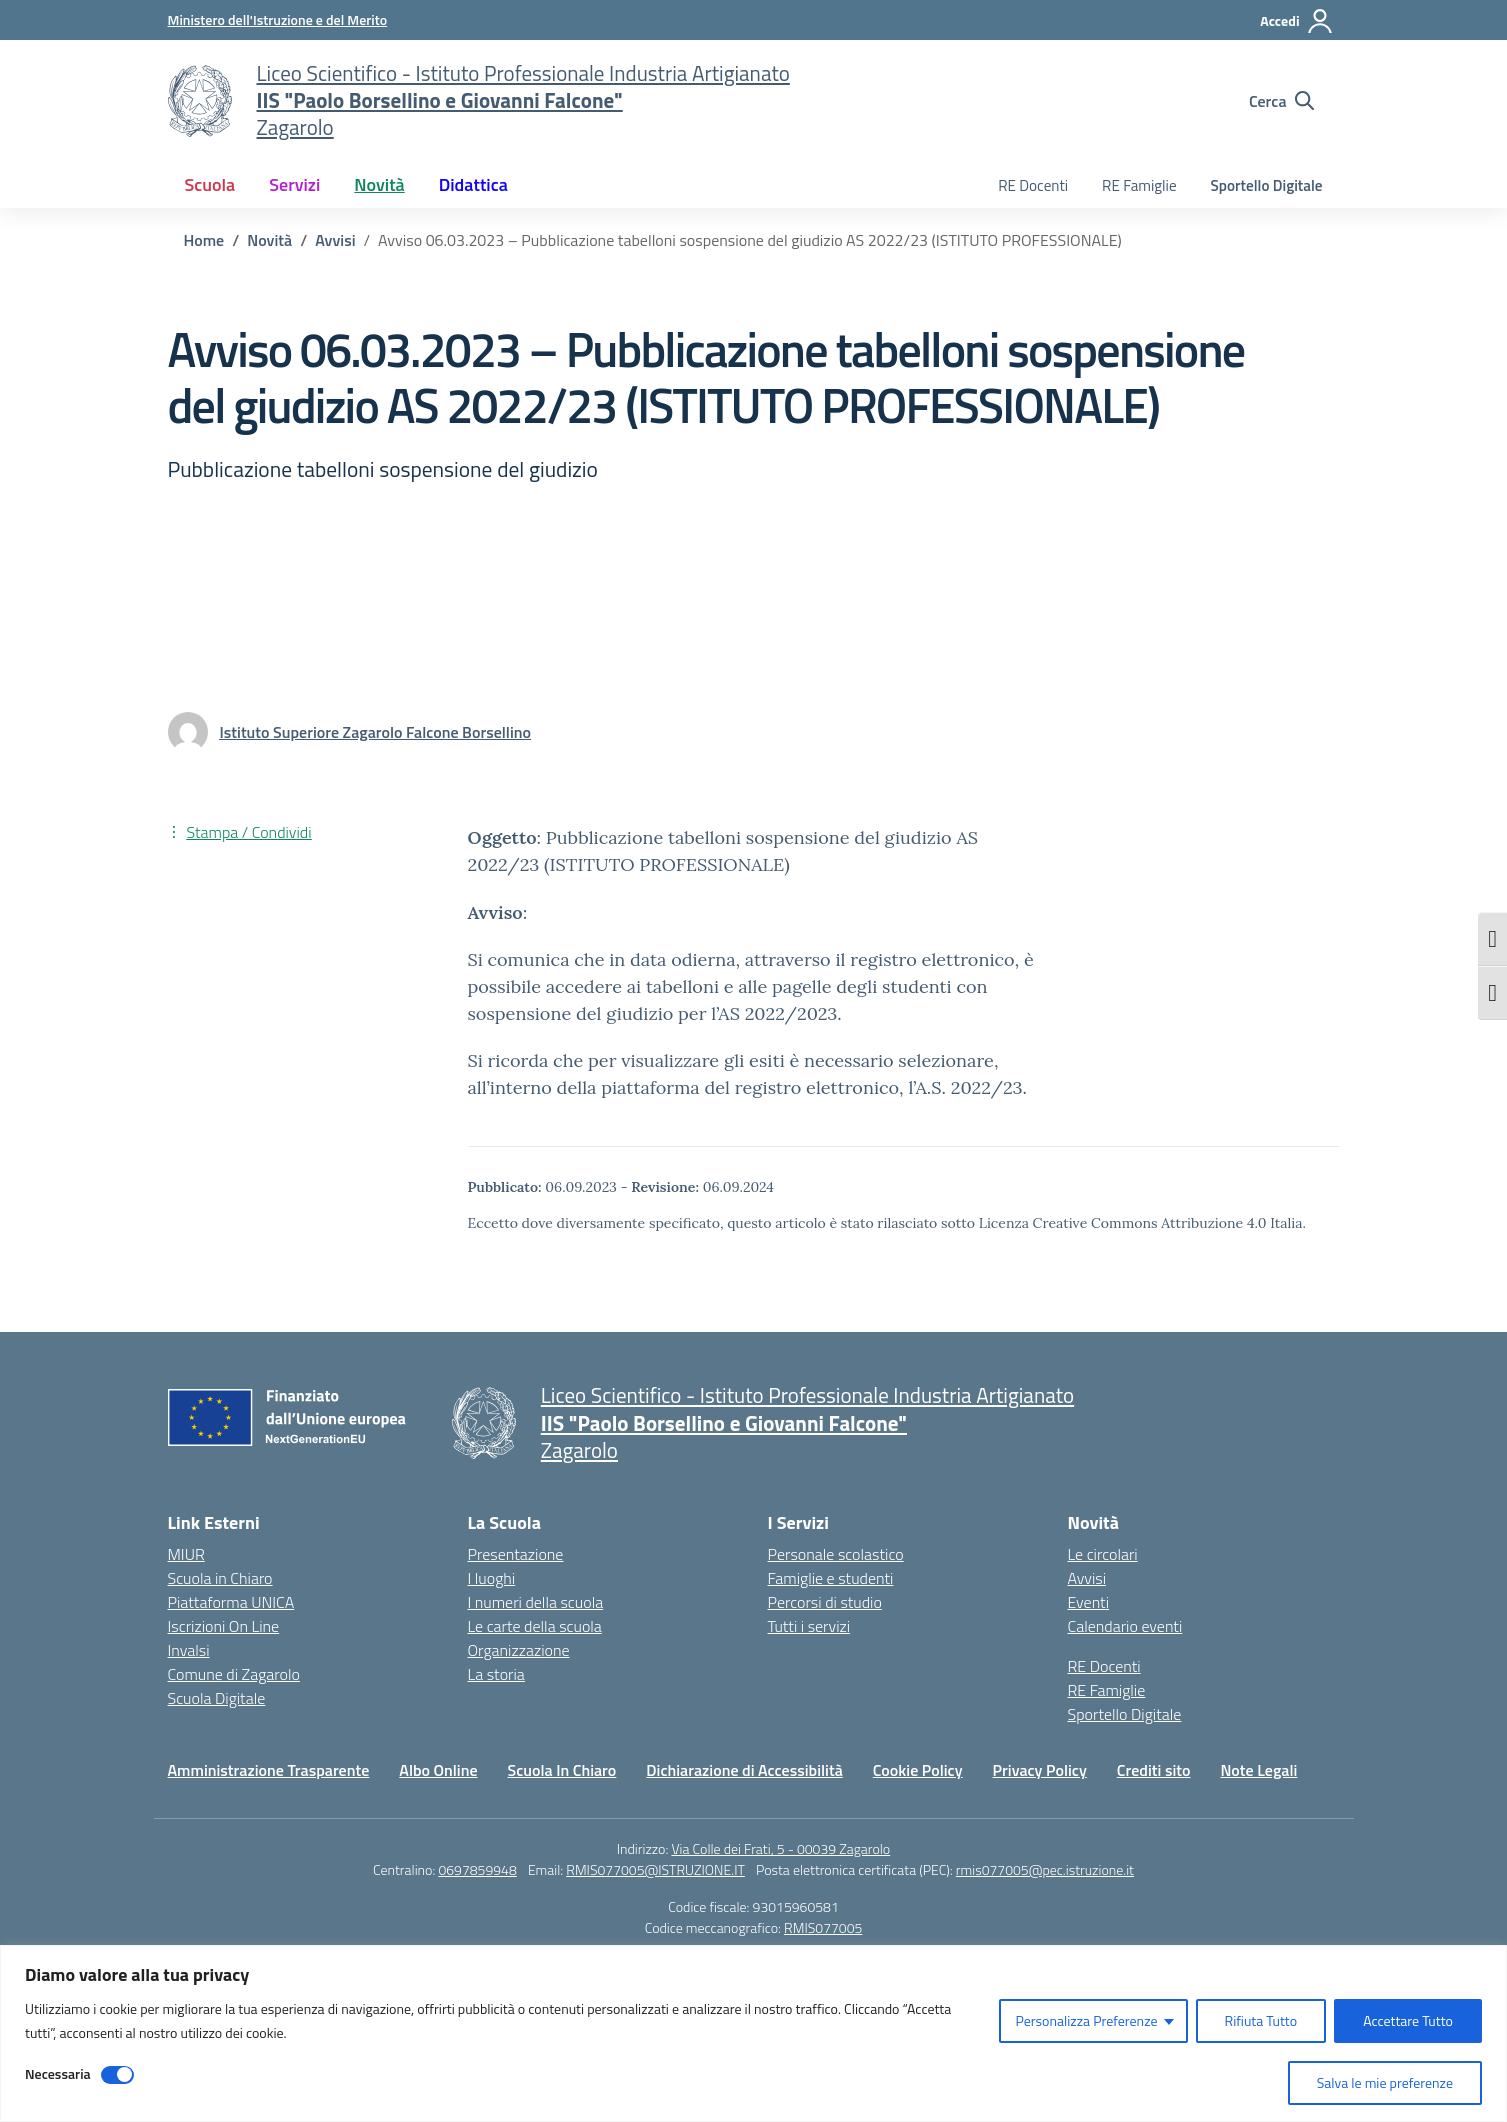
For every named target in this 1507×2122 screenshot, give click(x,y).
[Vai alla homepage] (200, 101)
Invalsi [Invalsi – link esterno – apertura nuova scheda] (189, 1650)
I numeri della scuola (536, 1602)
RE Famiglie (1139, 185)
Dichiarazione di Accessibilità (744, 1770)
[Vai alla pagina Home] (204, 240)
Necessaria (58, 2073)
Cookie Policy (918, 1770)
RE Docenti (1033, 185)
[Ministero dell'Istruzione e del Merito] (278, 19)
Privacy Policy (1040, 1770)
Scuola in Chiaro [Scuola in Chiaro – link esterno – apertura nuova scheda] (220, 1578)
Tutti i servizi (809, 1626)
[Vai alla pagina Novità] (269, 240)
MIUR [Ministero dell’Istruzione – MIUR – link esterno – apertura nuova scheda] (186, 1554)
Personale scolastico (836, 1554)
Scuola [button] (210, 184)
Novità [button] (379, 184)
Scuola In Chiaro (562, 1770)
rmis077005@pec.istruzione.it (1045, 1869)
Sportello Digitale (1267, 185)
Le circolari (1103, 1554)
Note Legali (1258, 1770)
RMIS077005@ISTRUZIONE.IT (655, 1869)
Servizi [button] (294, 184)
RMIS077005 (823, 1927)
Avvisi (1087, 1578)
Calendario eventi (1125, 1626)
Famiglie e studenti (831, 1578)
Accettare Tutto (1408, 2020)
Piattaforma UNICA (231, 1602)
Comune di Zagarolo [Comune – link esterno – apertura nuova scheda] (234, 1674)
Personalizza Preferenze (1086, 2020)
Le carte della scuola (535, 1626)
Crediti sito (1154, 1770)
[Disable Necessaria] (117, 2075)
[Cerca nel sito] (1281, 101)
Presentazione (516, 1554)
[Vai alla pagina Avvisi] (335, 240)
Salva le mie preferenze (1385, 2082)
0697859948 (477, 1869)
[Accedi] (1296, 21)
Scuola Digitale (217, 1698)
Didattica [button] (473, 184)
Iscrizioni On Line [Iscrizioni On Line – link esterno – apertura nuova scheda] (224, 1626)
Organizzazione (519, 1650)
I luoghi (492, 1578)
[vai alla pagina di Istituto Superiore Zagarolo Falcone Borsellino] (375, 732)
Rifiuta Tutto (1261, 2020)
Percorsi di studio (825, 1602)
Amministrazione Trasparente (269, 1770)
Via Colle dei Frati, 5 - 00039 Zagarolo (780, 1848)
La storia (496, 1674)
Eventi (1089, 1602)
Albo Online (438, 1770)
